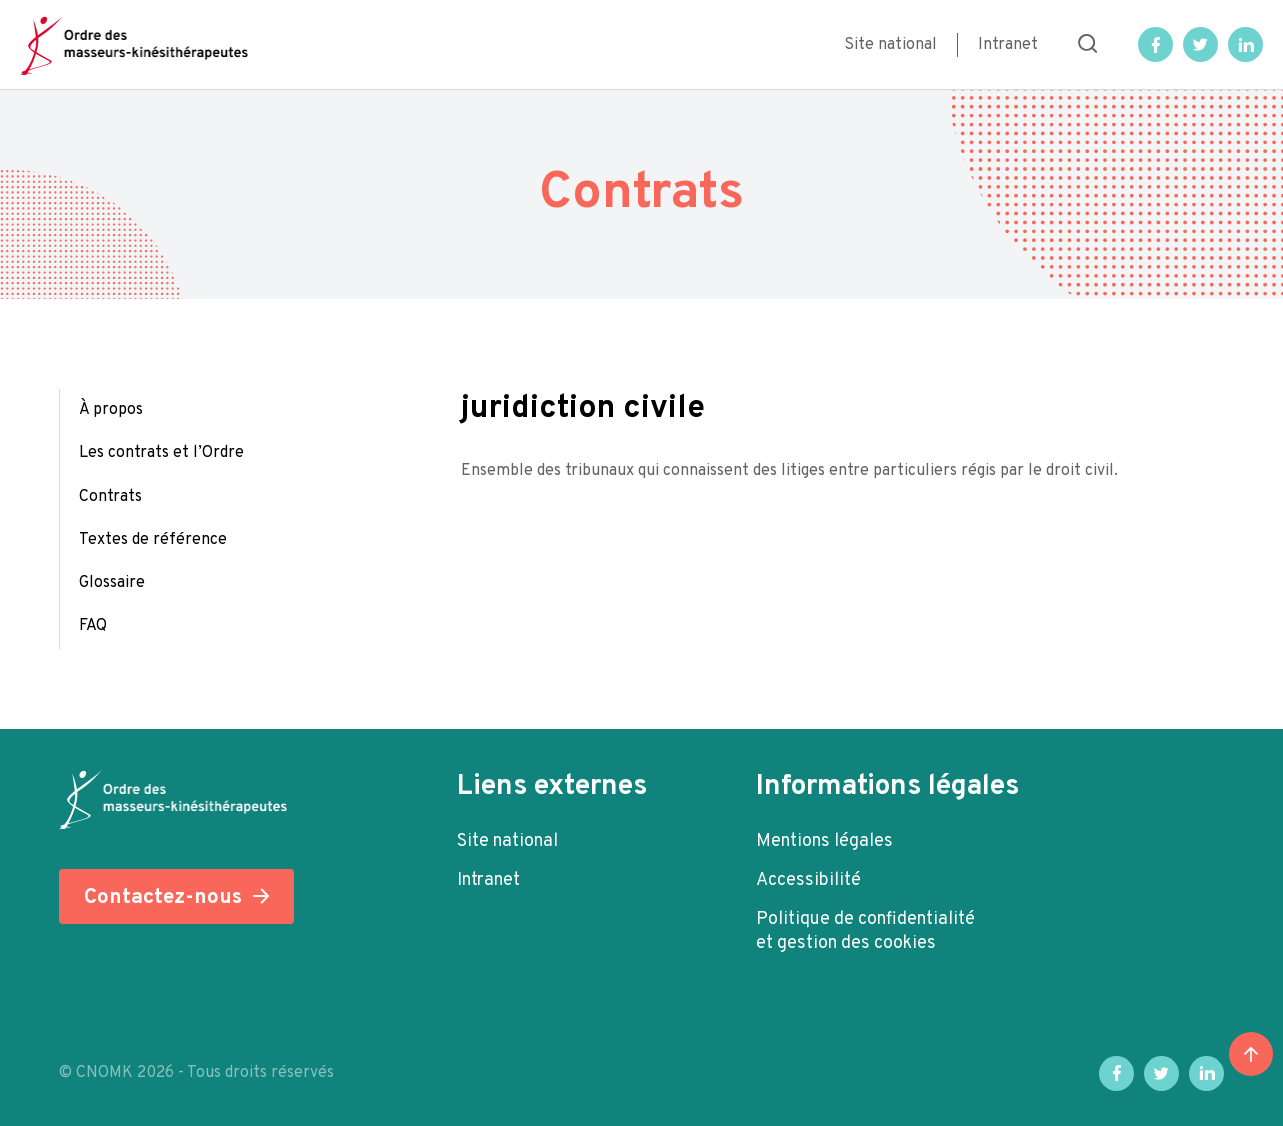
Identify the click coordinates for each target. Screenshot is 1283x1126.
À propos (111, 410)
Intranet (1008, 45)
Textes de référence (153, 540)
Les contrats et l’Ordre (161, 453)
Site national (890, 45)
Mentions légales (824, 841)
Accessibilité (808, 880)
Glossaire (112, 583)
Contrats (110, 497)
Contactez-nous (163, 897)
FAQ (93, 626)
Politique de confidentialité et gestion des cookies (865, 931)
